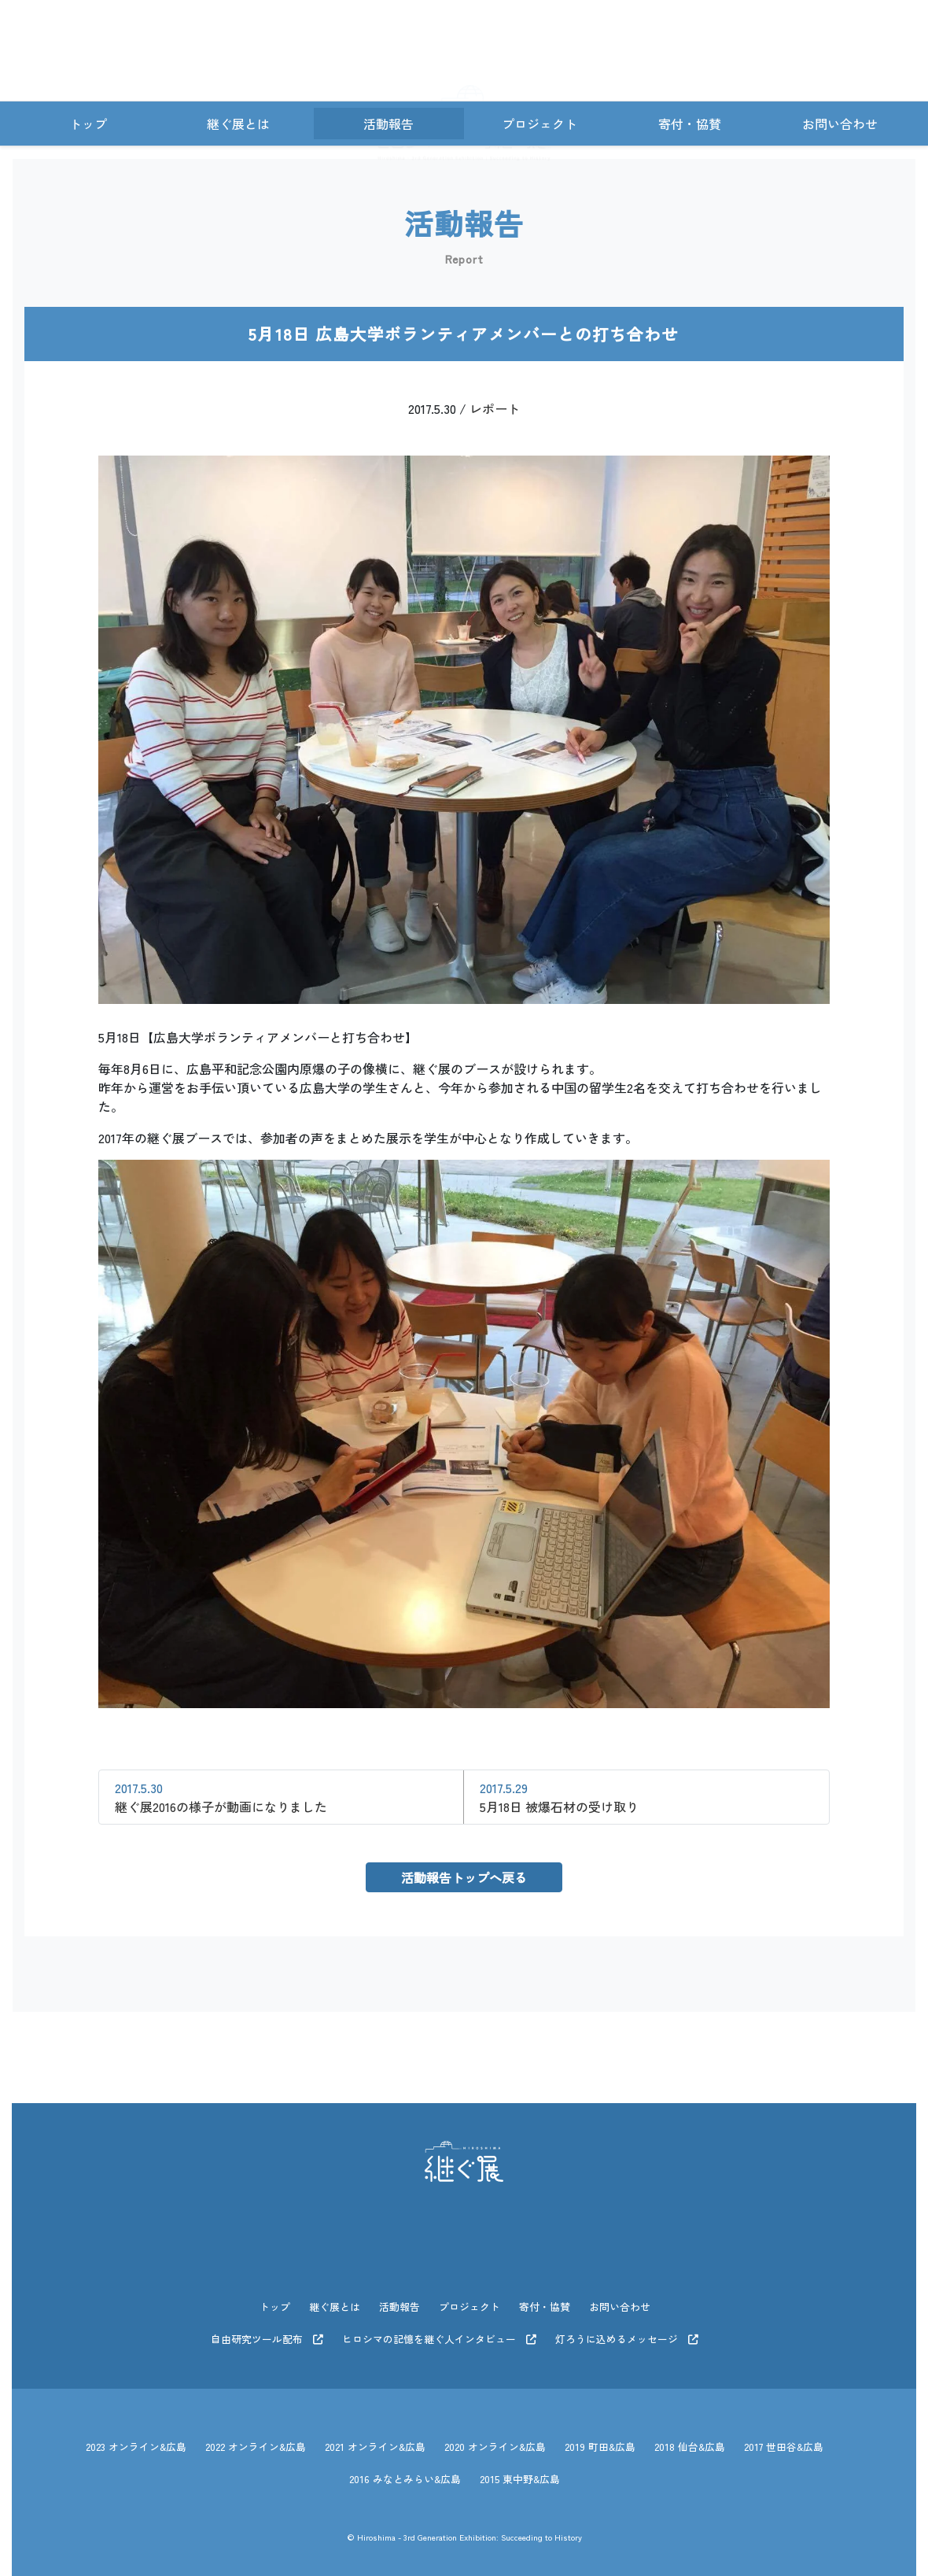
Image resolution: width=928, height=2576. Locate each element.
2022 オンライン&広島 (255, 2437)
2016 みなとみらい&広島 (405, 2464)
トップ (88, 123)
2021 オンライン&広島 (375, 2437)
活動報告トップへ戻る (464, 1877)
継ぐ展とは (238, 123)
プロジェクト (539, 123)
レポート (495, 408)
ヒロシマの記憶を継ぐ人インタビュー (439, 2334)
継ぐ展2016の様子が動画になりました (221, 1797)
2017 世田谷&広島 (783, 2437)
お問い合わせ (840, 123)
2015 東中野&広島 (520, 2464)
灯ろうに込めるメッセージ (626, 2334)
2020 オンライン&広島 (495, 2437)
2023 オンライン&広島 (136, 2437)
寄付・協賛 (689, 123)
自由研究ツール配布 (267, 2334)
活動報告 (388, 123)
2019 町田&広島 (600, 2437)
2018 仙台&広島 (689, 2437)
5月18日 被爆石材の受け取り (559, 1797)
